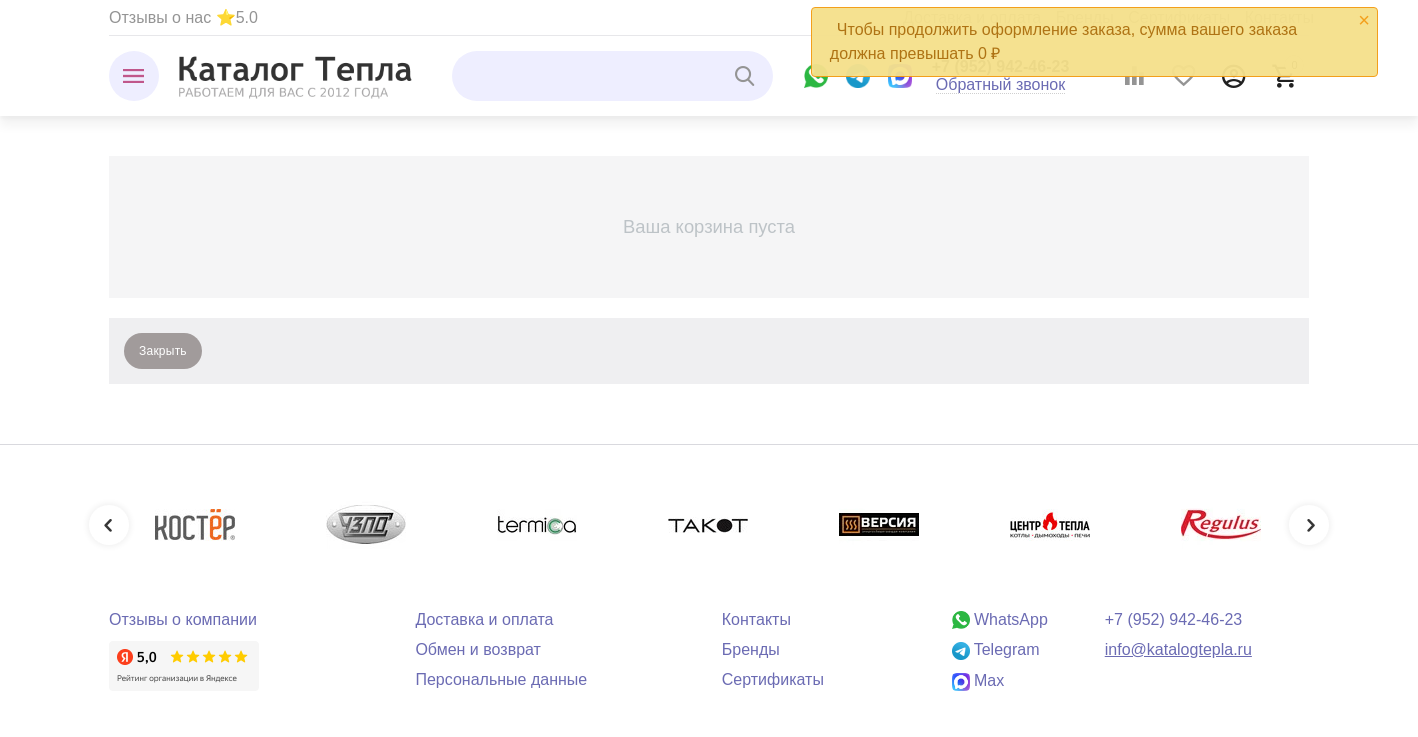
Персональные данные (501, 679)
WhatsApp (1000, 619)
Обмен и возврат (478, 649)
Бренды (751, 649)
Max (978, 680)
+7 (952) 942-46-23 (1174, 619)
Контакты (756, 619)
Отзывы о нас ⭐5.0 (183, 17)
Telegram (996, 649)
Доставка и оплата (484, 619)
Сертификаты (773, 679)
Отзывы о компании (183, 619)
